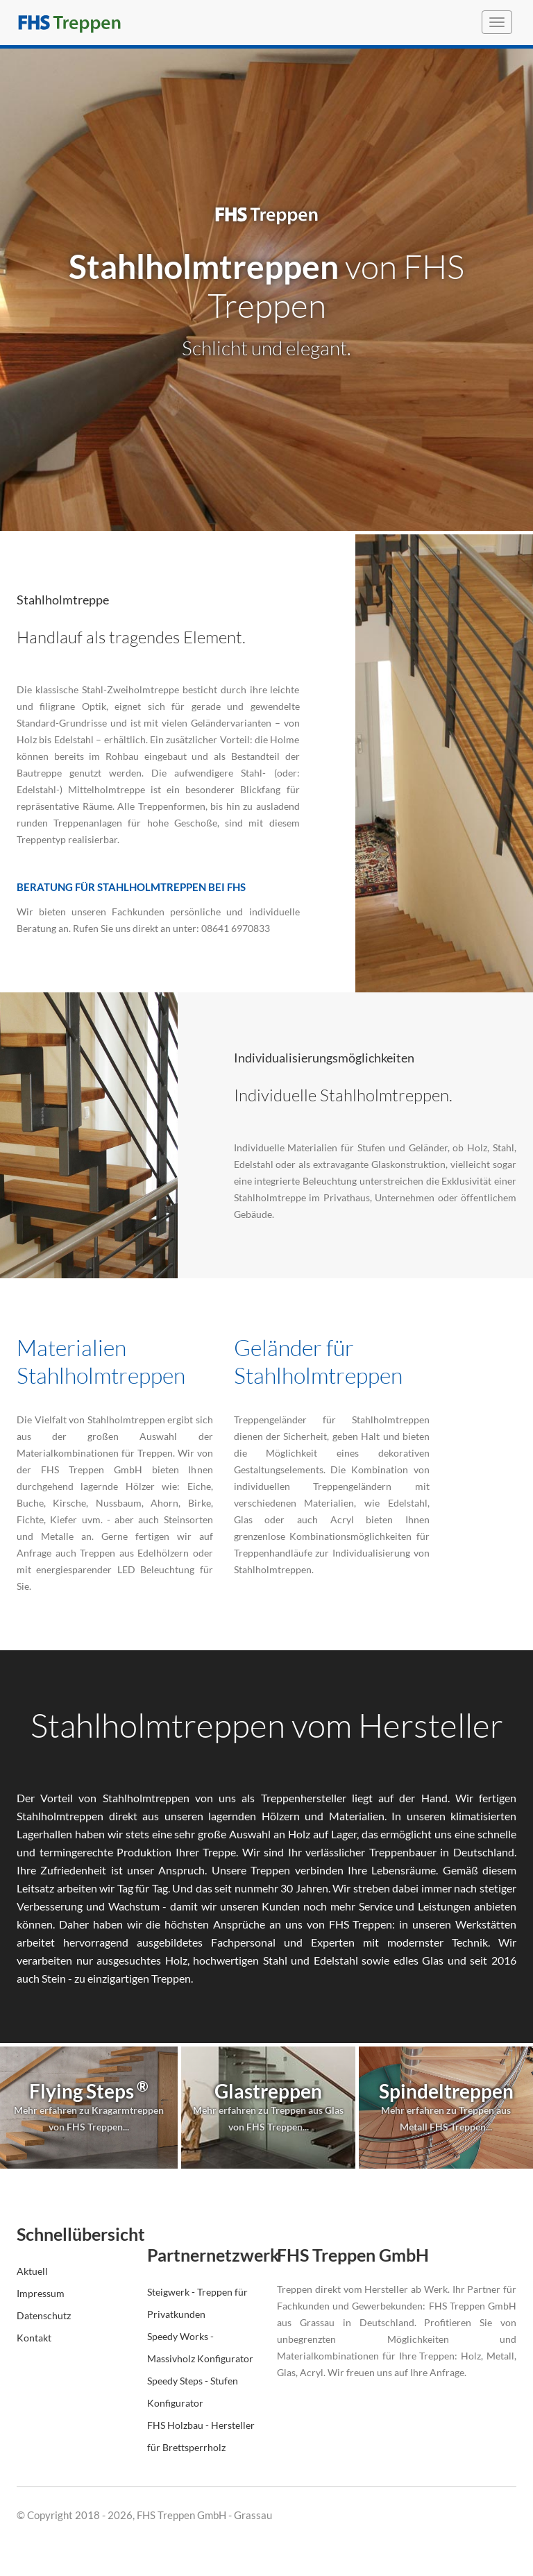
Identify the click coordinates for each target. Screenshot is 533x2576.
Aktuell (32, 2271)
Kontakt (34, 2338)
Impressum (41, 2293)
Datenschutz (44, 2315)
